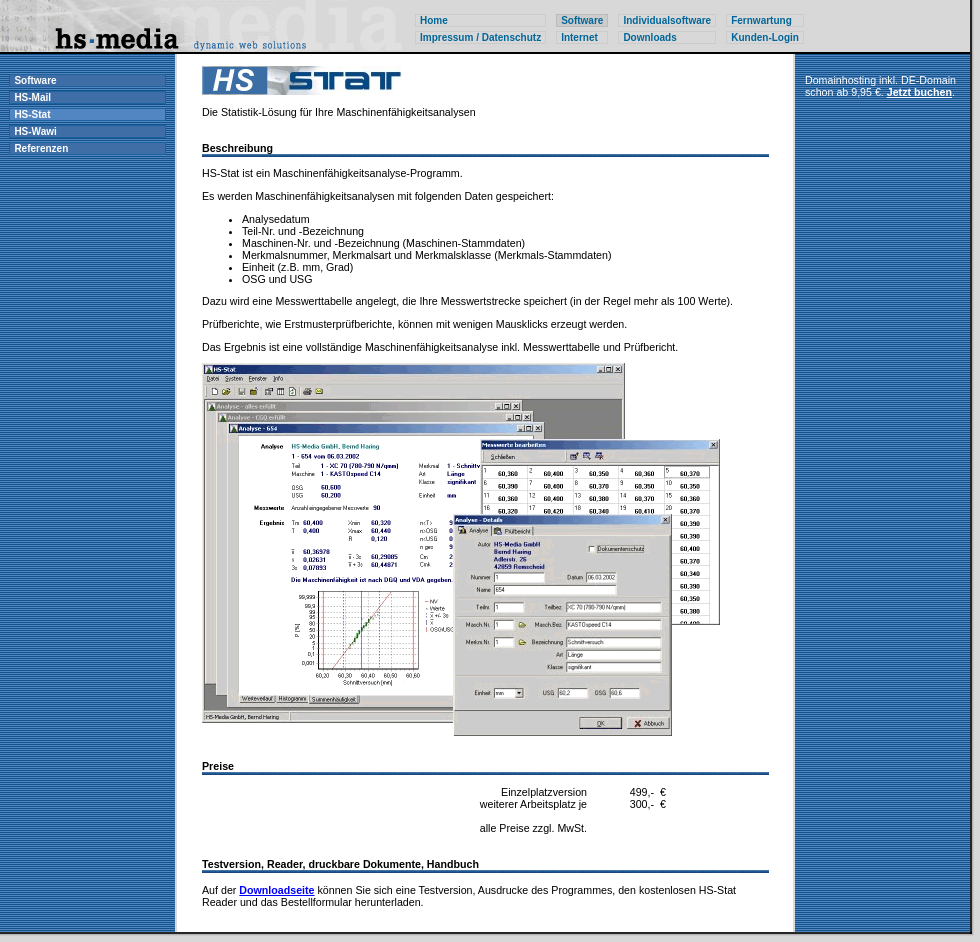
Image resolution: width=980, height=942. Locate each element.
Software (35, 80)
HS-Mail (32, 97)
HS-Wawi (35, 131)
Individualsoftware (667, 20)
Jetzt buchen (919, 92)
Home (434, 20)
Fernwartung (761, 20)
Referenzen (41, 148)
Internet (579, 37)
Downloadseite (276, 890)
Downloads (649, 37)
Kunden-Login (765, 37)
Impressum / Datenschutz (480, 37)
